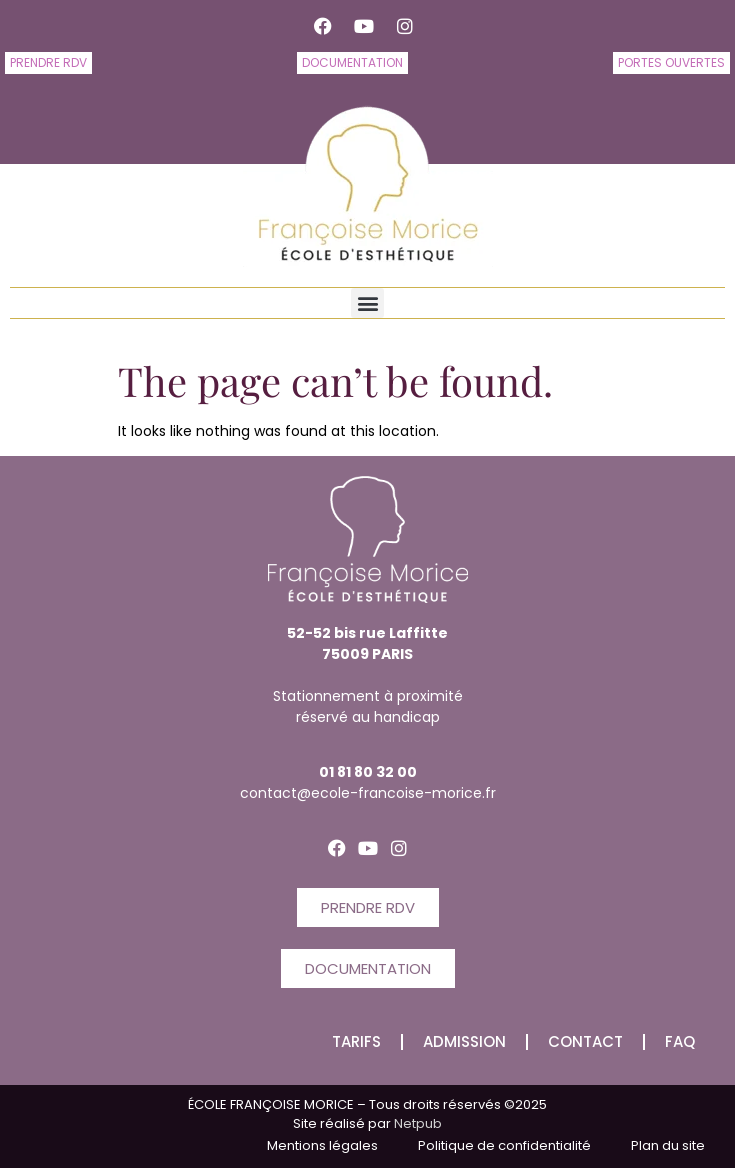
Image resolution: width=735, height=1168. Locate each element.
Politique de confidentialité (504, 1145)
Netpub (416, 1123)
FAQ (680, 1041)
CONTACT (585, 1041)
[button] (367, 303)
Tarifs (356, 1041)
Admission (464, 1041)
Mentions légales (322, 1145)
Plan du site (668, 1145)
